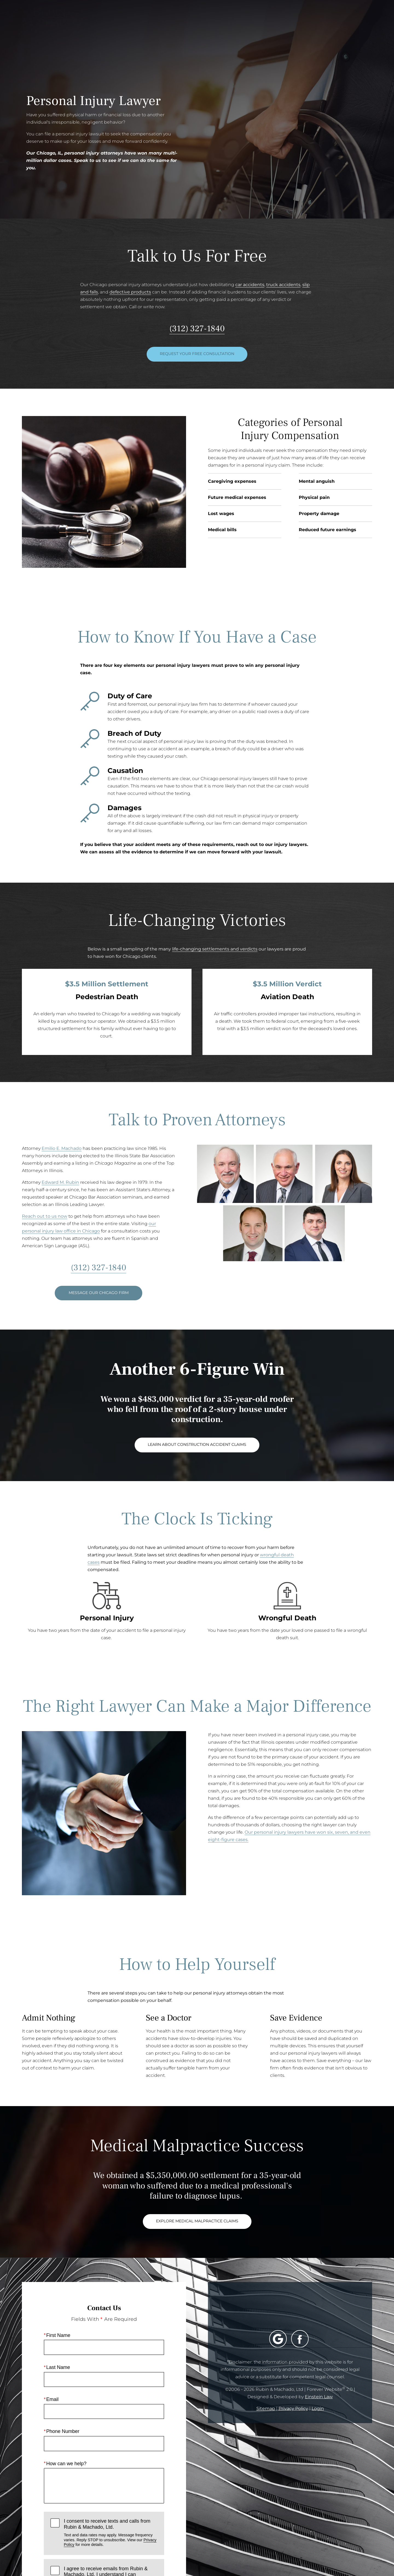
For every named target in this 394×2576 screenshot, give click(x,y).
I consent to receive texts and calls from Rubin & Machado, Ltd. (110, 2532)
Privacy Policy (293, 2408)
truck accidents (283, 284)
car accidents (249, 284)
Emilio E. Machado (62, 1148)
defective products (130, 292)
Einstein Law (319, 2396)
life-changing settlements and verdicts (214, 949)
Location (289, 21)
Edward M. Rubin (60, 1182)
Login (318, 2408)
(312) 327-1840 (197, 328)
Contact (323, 21)
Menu (358, 20)
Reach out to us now (44, 1216)
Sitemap (265, 2408)
